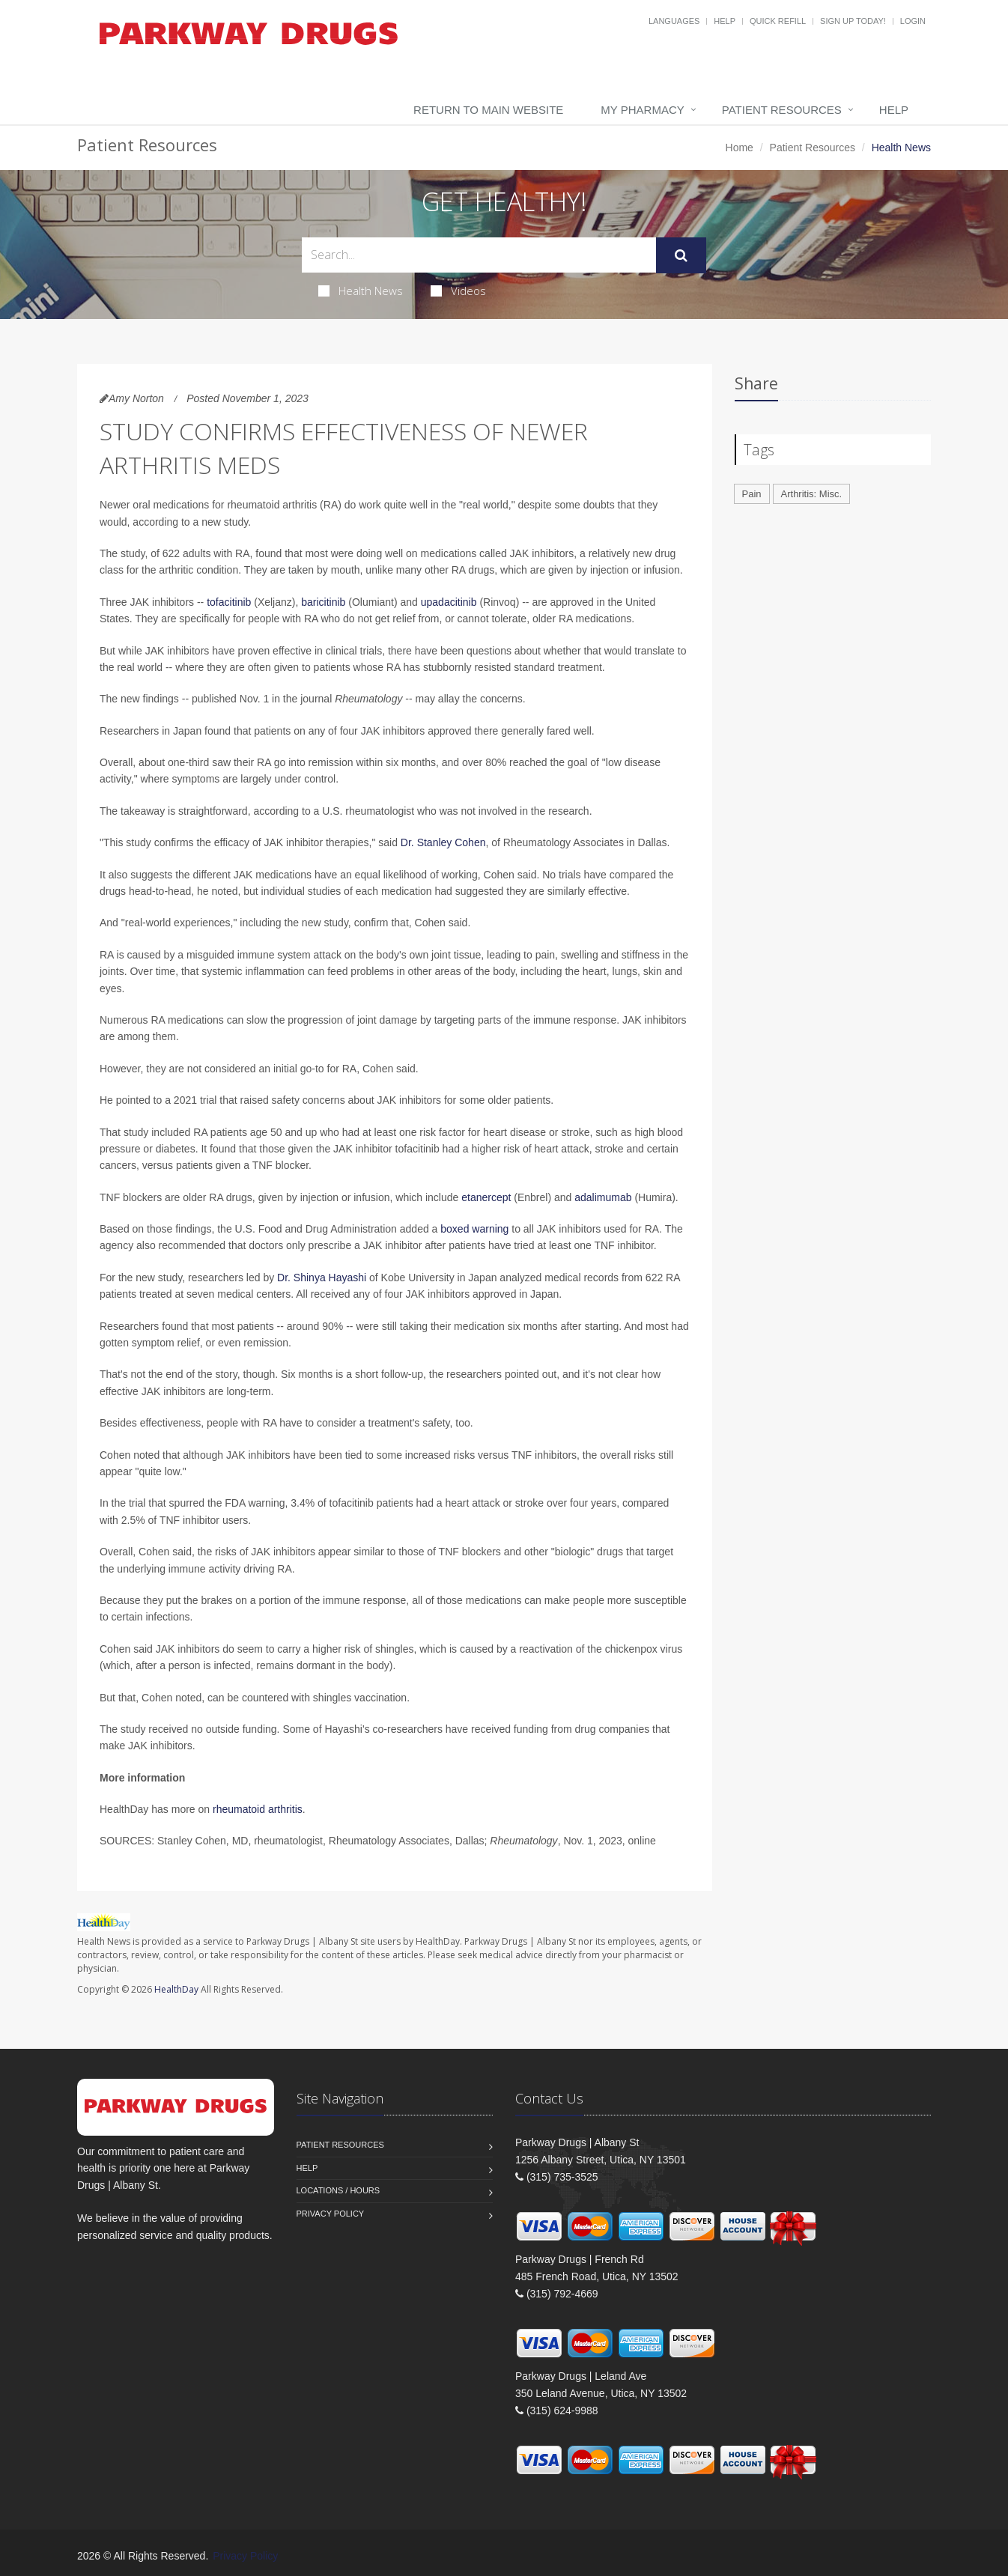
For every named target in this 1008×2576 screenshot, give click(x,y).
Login (913, 20)
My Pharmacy (642, 109)
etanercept (486, 1197)
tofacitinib (229, 602)
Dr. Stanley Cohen (443, 842)
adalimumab (602, 1197)
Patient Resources (782, 109)
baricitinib (323, 602)
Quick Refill (778, 20)
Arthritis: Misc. (811, 493)
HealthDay (176, 1989)
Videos (458, 290)
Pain (752, 493)
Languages (674, 20)
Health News (360, 290)
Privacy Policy (331, 2213)
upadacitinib (449, 602)
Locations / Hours (338, 2190)
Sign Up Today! (853, 20)
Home (739, 148)
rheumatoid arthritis (258, 1809)
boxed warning (474, 1229)
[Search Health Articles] (479, 255)
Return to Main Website (488, 109)
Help (724, 20)
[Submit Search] (681, 255)
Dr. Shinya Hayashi (321, 1278)
